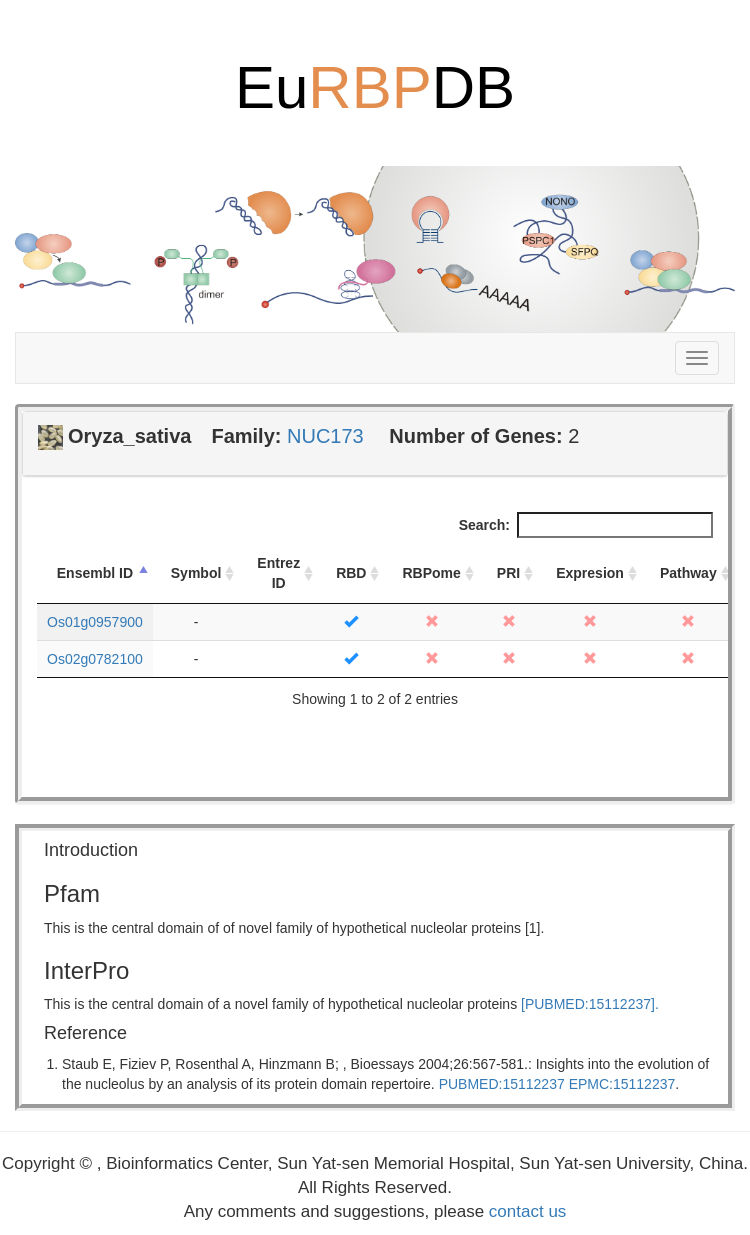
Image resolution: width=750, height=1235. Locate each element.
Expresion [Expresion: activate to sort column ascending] (590, 573)
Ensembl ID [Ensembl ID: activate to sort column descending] (95, 573)
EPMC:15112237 (622, 1084)
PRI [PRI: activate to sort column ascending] (508, 573)
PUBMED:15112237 (502, 1084)
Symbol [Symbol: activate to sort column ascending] (196, 573)
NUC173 (325, 436)
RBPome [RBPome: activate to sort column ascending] (431, 573)
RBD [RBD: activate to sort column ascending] (351, 573)
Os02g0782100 (95, 659)
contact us (528, 1211)
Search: (586, 525)
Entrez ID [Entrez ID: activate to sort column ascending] (278, 573)
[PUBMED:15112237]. (590, 1004)
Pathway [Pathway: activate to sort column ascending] (688, 573)
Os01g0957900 (95, 622)
